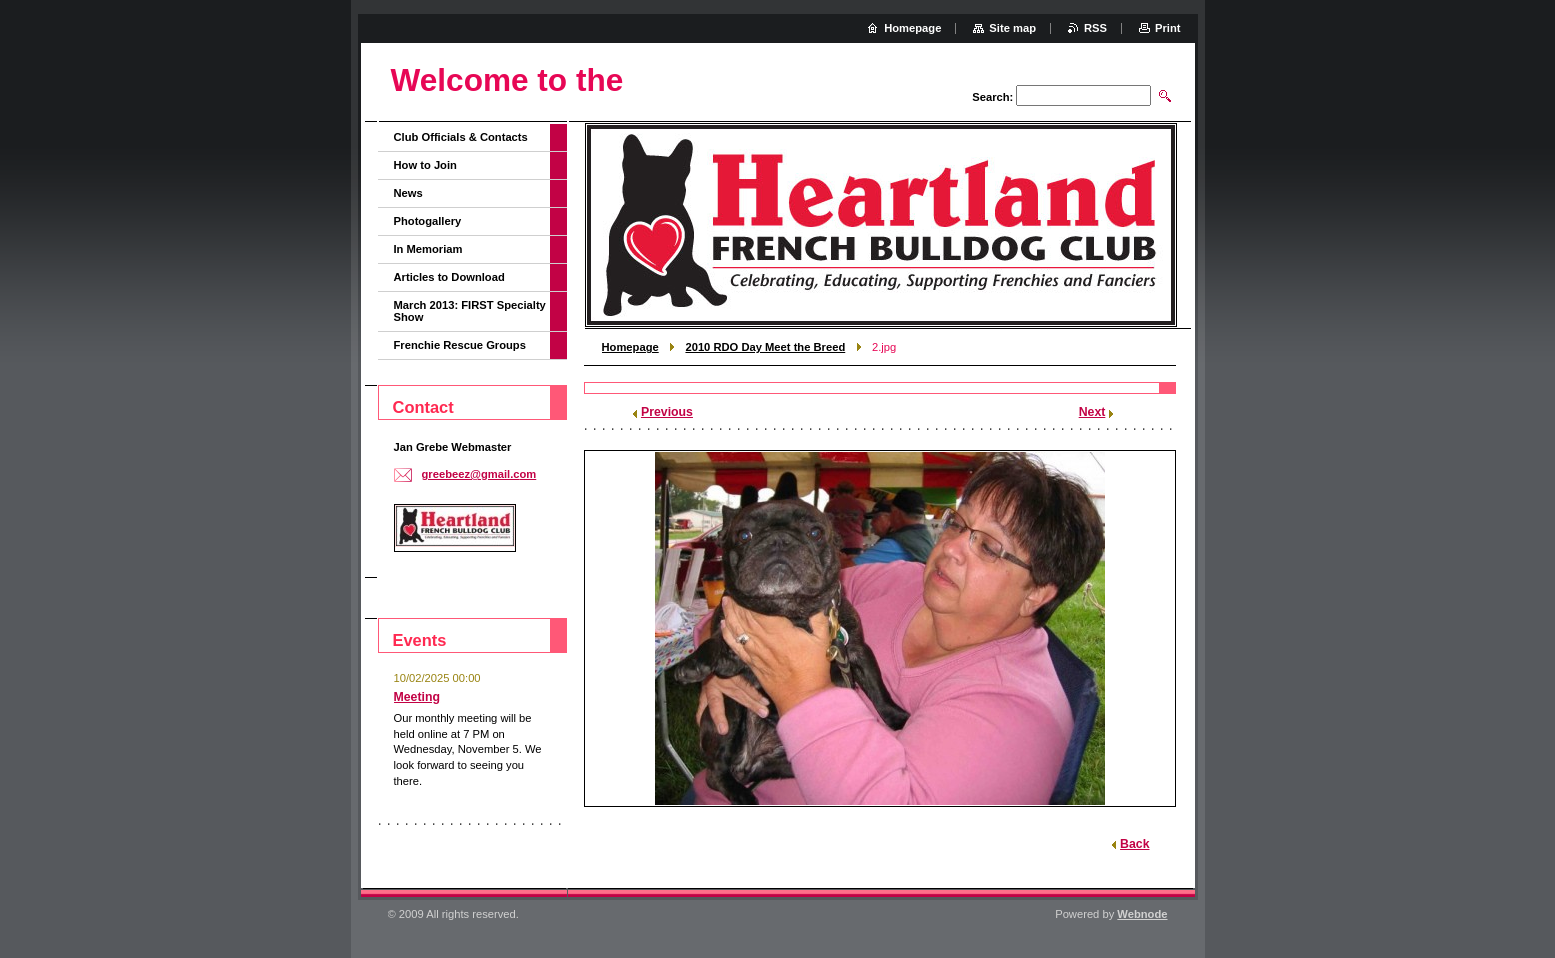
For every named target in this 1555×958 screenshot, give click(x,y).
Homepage (630, 347)
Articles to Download (449, 277)
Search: (992, 97)
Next (1092, 412)
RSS (1095, 28)
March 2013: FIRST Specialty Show (470, 311)
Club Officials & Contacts (461, 137)
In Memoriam (428, 249)
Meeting (417, 697)
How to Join (425, 165)
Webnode (1142, 914)
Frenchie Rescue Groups (460, 345)
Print (1167, 28)
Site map (1012, 28)
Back (1134, 844)
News (408, 193)
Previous (667, 412)
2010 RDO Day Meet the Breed (765, 347)
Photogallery (428, 221)
